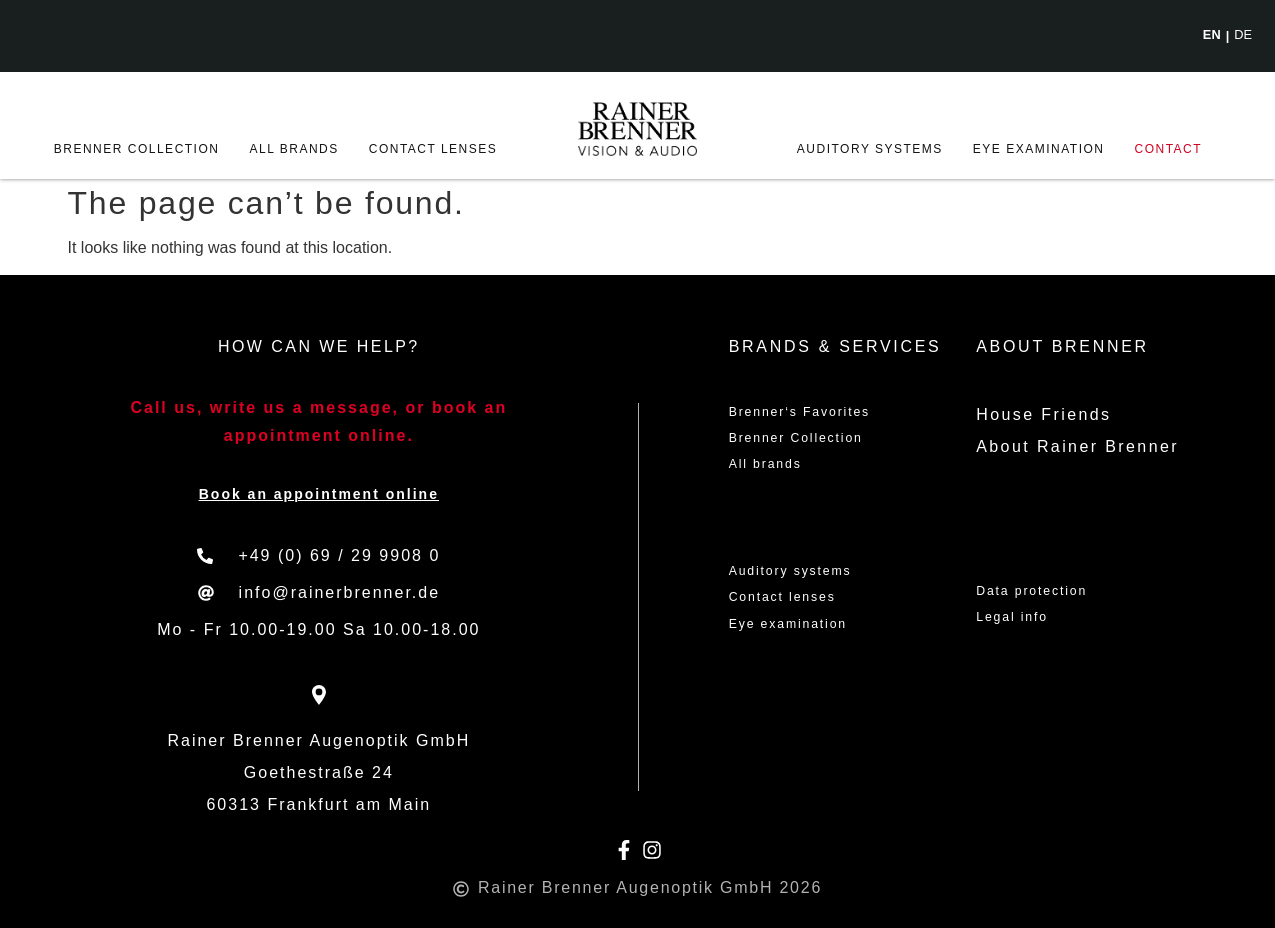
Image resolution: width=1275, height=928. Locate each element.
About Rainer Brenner (1077, 446)
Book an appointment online (319, 494)
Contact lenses (433, 149)
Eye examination (1039, 149)
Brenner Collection (137, 149)
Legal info (1022, 625)
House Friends (1043, 414)
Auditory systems (870, 149)
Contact (1169, 149)
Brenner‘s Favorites (821, 414)
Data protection (1048, 593)
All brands (293, 149)
